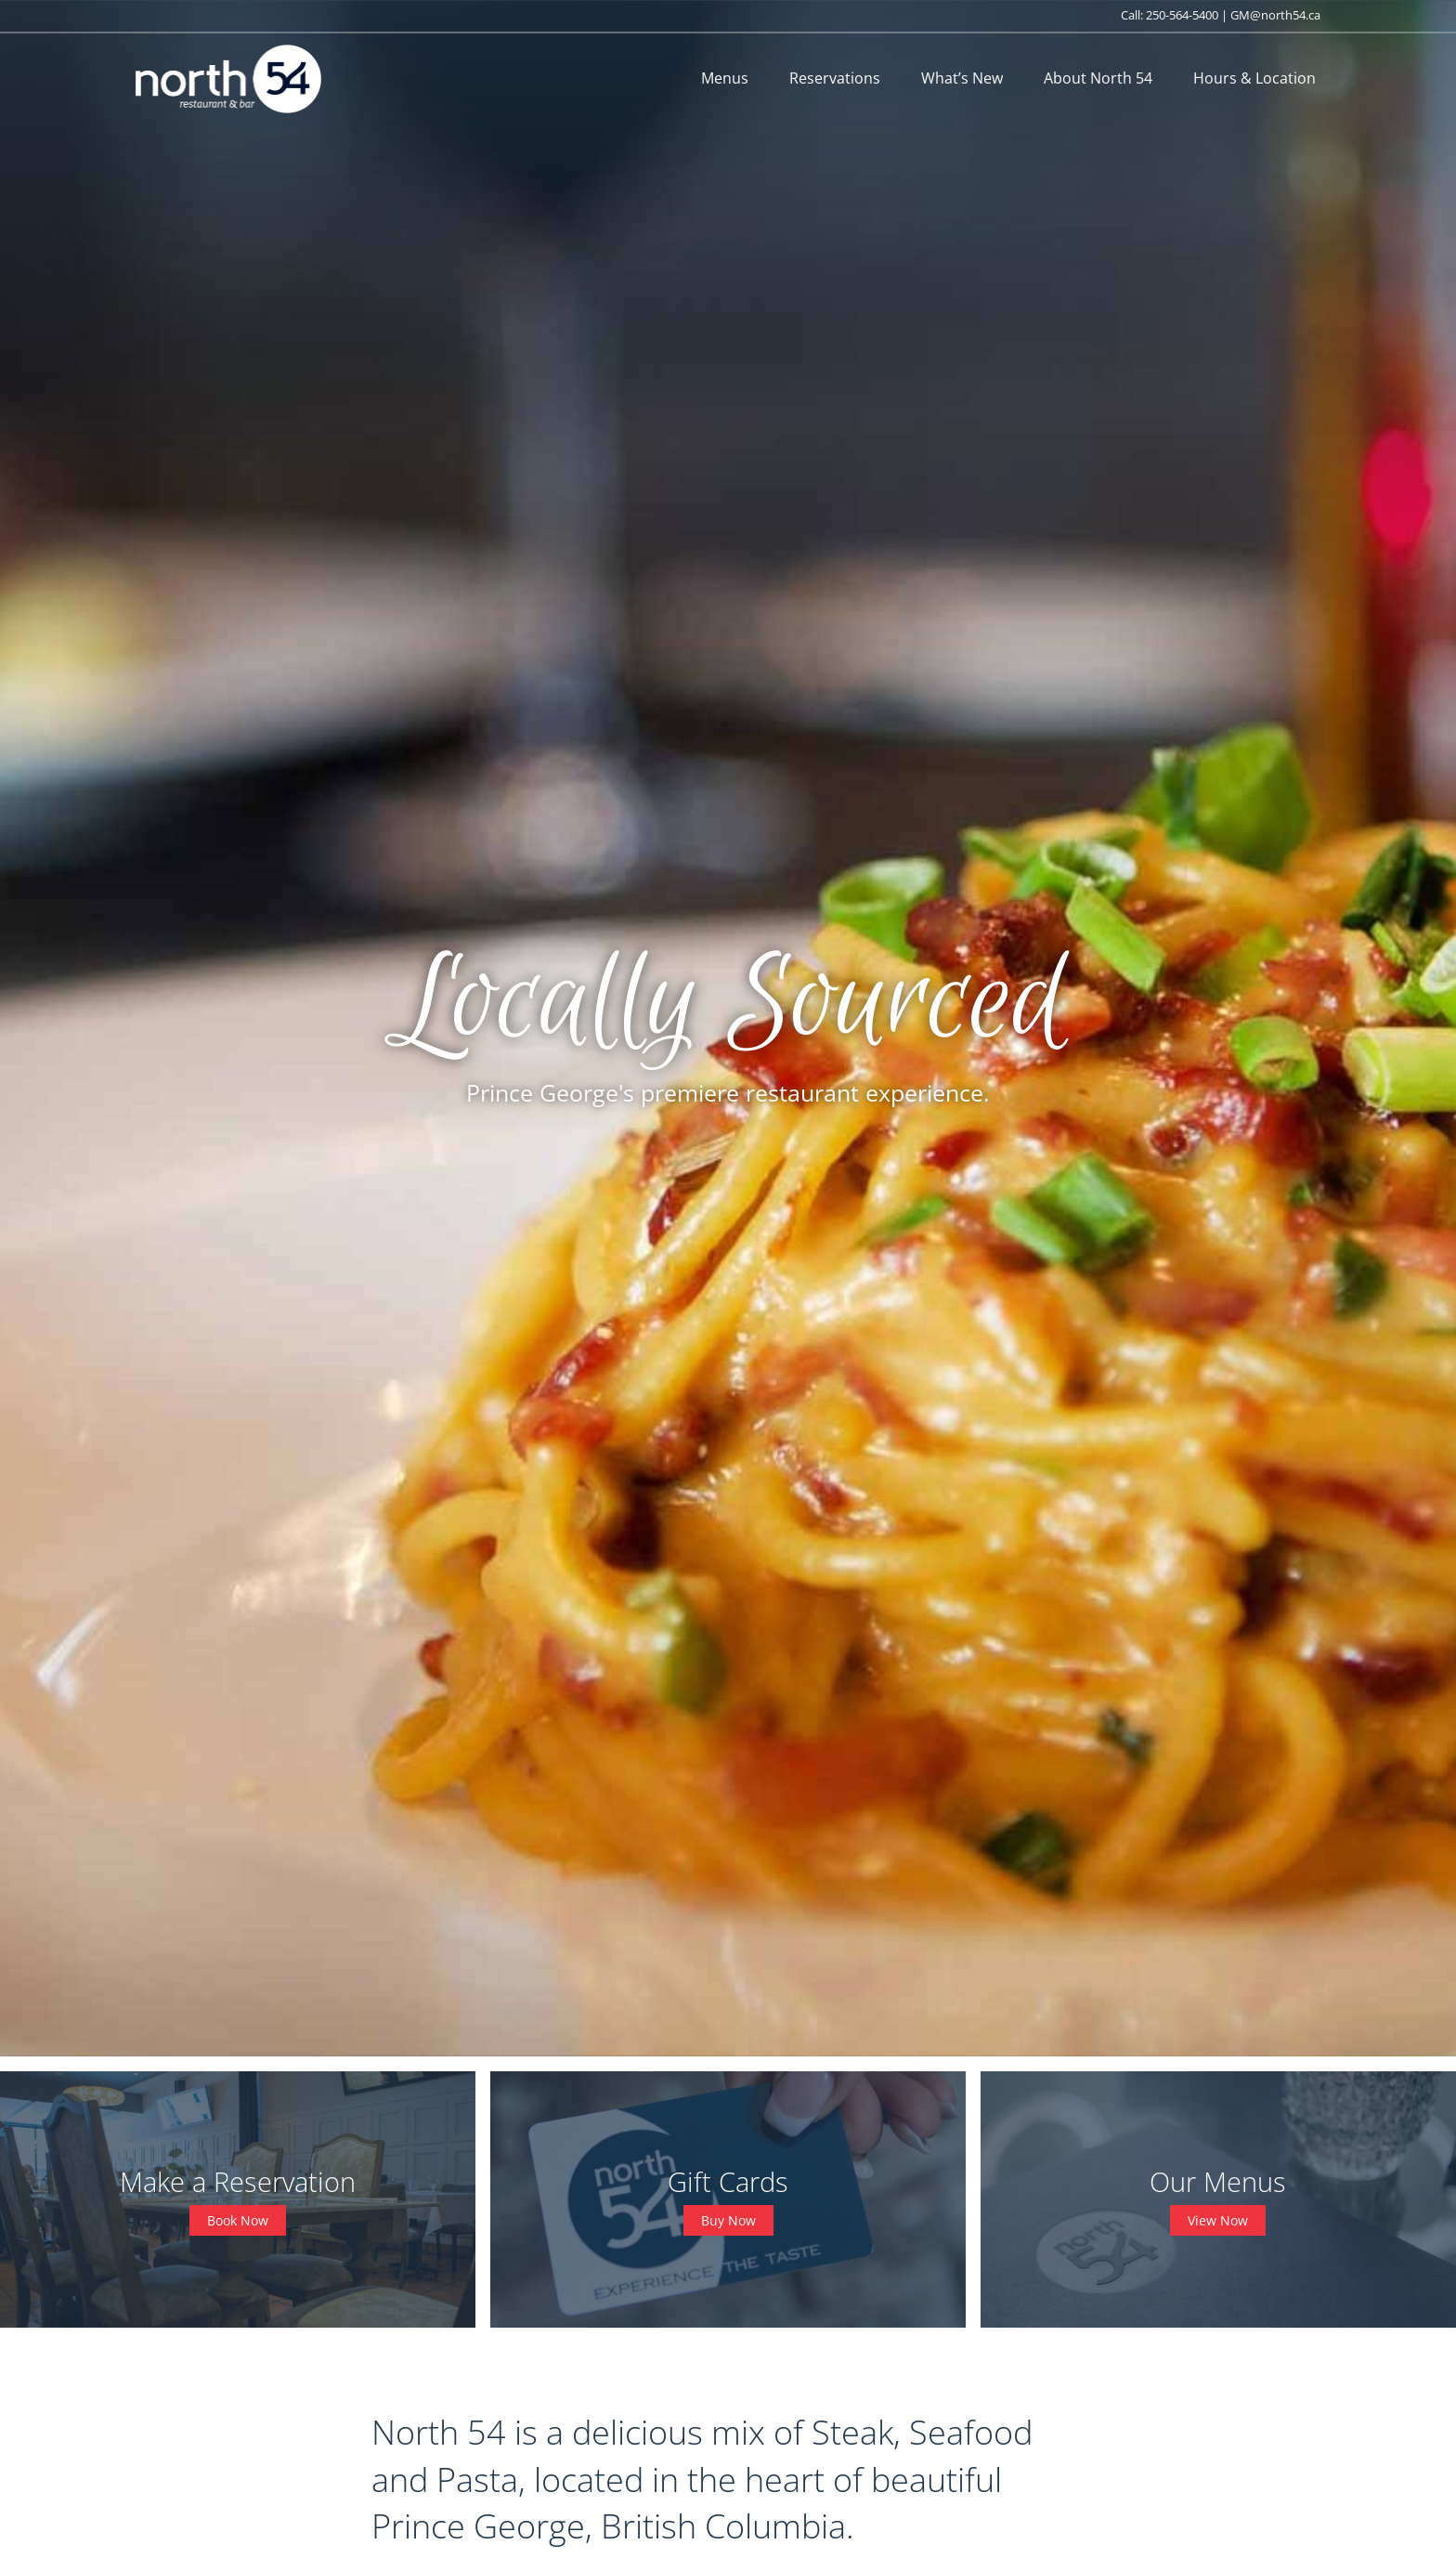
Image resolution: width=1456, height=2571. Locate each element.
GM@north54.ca (1275, 15)
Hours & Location (1254, 78)
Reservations (834, 78)
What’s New (962, 78)
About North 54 (1098, 78)
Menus (724, 78)
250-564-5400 (1182, 15)
